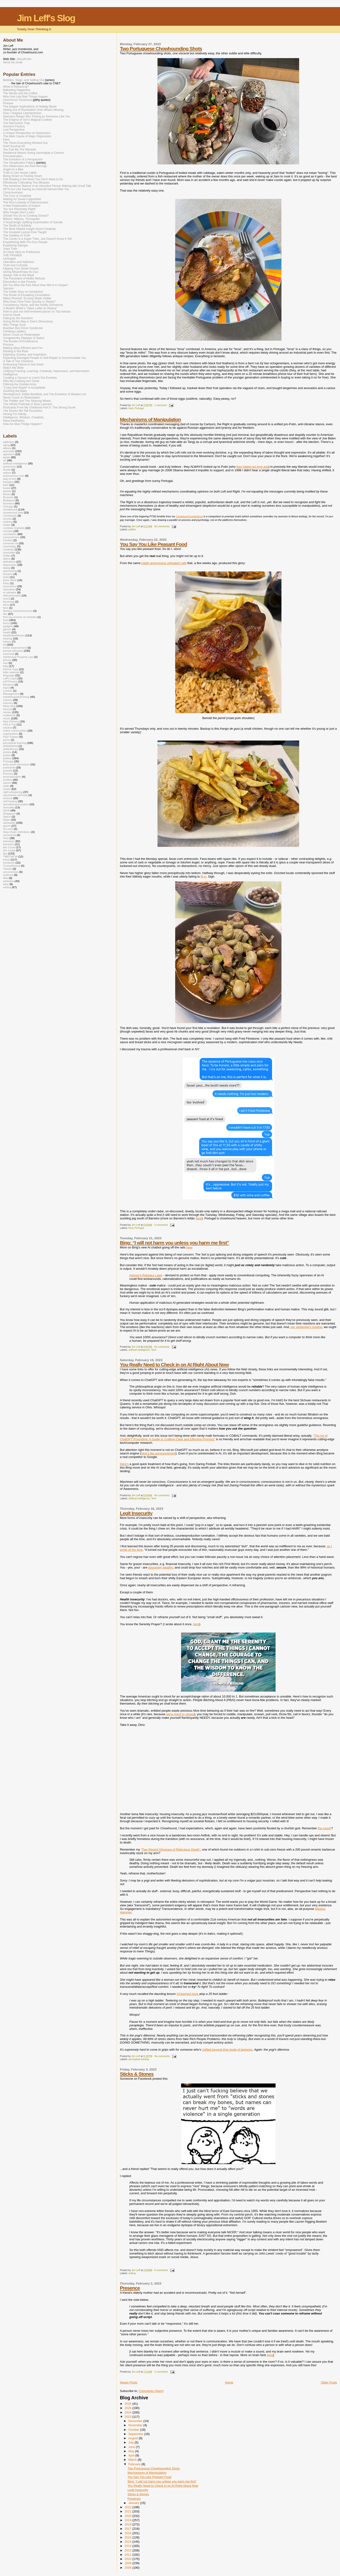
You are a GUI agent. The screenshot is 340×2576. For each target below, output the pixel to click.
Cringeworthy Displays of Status (23, 338)
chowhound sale (13, 512)
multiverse (9, 715)
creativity (8, 549)
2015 (128, 2537)
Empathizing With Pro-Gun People (25, 242)
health (7, 632)
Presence (130, 2288)
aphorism (8, 454)
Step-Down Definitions (16, 831)
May (131, 2451)
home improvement (15, 647)
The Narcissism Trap (16, 123)
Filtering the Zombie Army (19, 384)
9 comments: (161, 2270)
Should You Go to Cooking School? (26, 215)
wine (6, 884)
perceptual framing (138, 2059)
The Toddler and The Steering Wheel (27, 401)
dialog (6, 567)
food (130, 408)
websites (8, 881)
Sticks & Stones (136, 2074)
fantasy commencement (17, 610)
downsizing (10, 570)
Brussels (8, 497)
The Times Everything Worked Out (25, 143)
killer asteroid (11, 672)
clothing (8, 521)
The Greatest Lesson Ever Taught (25, 232)
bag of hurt (9, 478)
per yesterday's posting (306, 1327)
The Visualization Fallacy (19, 162)
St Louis (8, 828)
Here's (124, 1464)
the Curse (9, 847)
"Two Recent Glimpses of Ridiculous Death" (170, 1849)
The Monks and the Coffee (20, 93)
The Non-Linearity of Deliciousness (25, 202)
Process (8, 344)
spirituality (9, 822)
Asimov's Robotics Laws (145, 1275)
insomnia (8, 653)
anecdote (8, 451)
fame (6, 604)
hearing (7, 638)
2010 (128, 2559)
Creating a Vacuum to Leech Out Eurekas (30, 377)
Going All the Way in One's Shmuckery (28, 321)
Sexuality (8, 807)
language (8, 675)
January (134, 2503)
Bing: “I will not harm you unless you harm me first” (174, 1242)
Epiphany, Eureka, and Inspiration (25, 354)
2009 (128, 2563)
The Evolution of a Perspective (22, 159)
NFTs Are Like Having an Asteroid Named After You (36, 189)
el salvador (10, 592)
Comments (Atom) (151, 2391)
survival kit (9, 834)
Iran (5, 662)
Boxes (7, 494)
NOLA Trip (9, 724)
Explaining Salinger (15, 245)
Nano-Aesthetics (14, 420)
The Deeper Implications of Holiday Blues (29, 106)
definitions (9, 561)
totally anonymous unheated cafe (164, 563)
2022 (128, 2507)
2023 (128, 2416)
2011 (128, 2554)
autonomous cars (13, 475)
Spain (6, 819)
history (7, 641)
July (131, 2442)
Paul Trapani (11, 736)
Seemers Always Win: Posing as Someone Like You (36, 116)
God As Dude (11, 315)
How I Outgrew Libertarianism (22, 113)
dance (7, 558)
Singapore (9, 813)
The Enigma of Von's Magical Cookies (27, 119)
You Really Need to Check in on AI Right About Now (174, 1364)
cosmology (9, 546)
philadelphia (10, 745)
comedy (8, 530)
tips (5, 853)
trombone (9, 862)
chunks (7, 518)
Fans (6, 139)
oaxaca (7, 727)
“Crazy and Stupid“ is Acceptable (24, 387)
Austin (7, 469)
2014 (128, 2541)
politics (132, 529)
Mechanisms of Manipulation (150, 419)
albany (7, 448)
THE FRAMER (12, 255)
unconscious (10, 871)
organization (10, 733)
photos (7, 752)
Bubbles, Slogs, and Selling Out (23, 80)
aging (6, 444)
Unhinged (9, 258)
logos (6, 687)
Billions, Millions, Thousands (21, 219)
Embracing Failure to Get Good (23, 364)
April (131, 2455)
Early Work (10, 580)
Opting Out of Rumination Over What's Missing (33, 109)
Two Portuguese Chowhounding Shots (161, 48)
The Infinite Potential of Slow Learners (27, 404)
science (8, 798)
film (5, 613)
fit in (203, 876)
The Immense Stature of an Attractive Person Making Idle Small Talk (47, 186)
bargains (8, 481)
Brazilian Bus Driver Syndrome (23, 328)
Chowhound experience (189, 516)
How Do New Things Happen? (22, 424)
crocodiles (9, 552)
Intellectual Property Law (18, 656)
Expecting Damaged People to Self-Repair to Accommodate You (44, 358)
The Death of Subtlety (17, 225)
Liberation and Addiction (18, 262)
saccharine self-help (15, 795)
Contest (8, 540)
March (133, 2459)
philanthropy (10, 748)
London (7, 690)
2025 (128, 2408)
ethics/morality (12, 595)
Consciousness (13, 192)
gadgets (8, 626)
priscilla (7, 770)
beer (5, 484)
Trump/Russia (11, 865)
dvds (6, 577)
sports (7, 825)
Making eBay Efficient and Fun (22, 348)
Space (7, 816)
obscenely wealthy (160, 1567)
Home (229, 2382)
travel (6, 859)
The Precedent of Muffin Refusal (24, 278)
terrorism (8, 844)
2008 (128, 2567)
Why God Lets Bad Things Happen (25, 96)
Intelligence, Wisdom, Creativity (23, 417)
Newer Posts (128, 2382)
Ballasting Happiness (16, 90)
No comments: (162, 526)
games (7, 629)
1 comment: (161, 405)
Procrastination (12, 156)
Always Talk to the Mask (18, 275)
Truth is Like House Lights (20, 172)
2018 (128, 2524)
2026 (128, 2403)
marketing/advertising (16, 696)
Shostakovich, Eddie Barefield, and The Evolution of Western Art (44, 394)
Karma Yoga (10, 669)
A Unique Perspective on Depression (27, 133)
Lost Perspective (14, 129)
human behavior (13, 650)
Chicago (8, 506)
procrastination (12, 776)
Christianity (10, 515)
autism (7, 472)
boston (7, 491)
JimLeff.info (24, 59)
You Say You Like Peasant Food (153, 544)
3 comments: (161, 1225)
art (4, 460)
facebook (8, 601)
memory (8, 702)
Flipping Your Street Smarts (20, 268)
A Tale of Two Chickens (18, 361)
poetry (7, 755)
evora (6, 598)
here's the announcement (158, 1453)
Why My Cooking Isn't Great (21, 381)
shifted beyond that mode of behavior (227, 2049)
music (6, 718)
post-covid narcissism (16, 764)
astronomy (9, 466)
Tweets (7, 868)
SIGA (6, 810)
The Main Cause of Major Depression (27, 136)
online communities (15, 730)
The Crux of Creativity (17, 195)
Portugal (139, 408)
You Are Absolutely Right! (19, 209)
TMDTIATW (10, 856)
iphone (7, 659)
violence (8, 874)
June (132, 2447)
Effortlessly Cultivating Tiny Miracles (26, 182)
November (135, 2425)
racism (7, 782)
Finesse (8, 103)
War (5, 877)
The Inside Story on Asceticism (23, 291)
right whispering (12, 791)
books (6, 487)
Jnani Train (10, 248)
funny (6, 623)
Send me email (12, 62)
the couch (324, 1828)
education (9, 589)
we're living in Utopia (180, 1714)
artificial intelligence (139, 1350)
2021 (128, 2511)
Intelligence (10, 374)
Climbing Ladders (14, 331)
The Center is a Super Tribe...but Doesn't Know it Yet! (37, 238)
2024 (128, 2412)
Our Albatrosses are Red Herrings (25, 166)
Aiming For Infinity (14, 414)
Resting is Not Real (15, 351)
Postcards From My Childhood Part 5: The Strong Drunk (39, 407)
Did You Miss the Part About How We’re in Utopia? (35, 285)
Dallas (7, 555)
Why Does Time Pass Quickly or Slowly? (29, 301)
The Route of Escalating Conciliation (26, 295)
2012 (128, 2550)
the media (9, 850)
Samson (8, 288)
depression (10, 564)
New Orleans (11, 721)
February (134, 2464)
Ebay (6, 583)
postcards (9, 767)
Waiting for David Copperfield (22, 199)
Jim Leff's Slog (46, 18)
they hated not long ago (252, 466)
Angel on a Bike (13, 169)
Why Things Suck (14, 324)
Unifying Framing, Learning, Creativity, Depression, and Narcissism (46, 371)
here (199, 1218)
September (136, 2434)
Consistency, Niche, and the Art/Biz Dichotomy (33, 305)
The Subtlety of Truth (16, 235)
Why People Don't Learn (18, 212)
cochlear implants (14, 527)
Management (11, 693)
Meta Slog (9, 705)
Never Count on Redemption (21, 334)
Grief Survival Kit (14, 146)
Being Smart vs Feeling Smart (22, 176)
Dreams (8, 573)
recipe (7, 788)
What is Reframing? (16, 86)
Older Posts (329, 2382)
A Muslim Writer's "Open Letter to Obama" (30, 308)
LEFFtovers (10, 681)
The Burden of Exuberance (20, 341)
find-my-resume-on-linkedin (20, 616)
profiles (7, 779)
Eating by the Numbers (18, 318)
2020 (128, 2516)
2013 (128, 2546)
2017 (128, 2528)
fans (5, 607)
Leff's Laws (10, 678)
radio (6, 785)
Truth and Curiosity (15, 265)
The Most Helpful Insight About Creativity (29, 229)
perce (6, 739)
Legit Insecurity (136, 1513)
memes (7, 699)
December (135, 2421)
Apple (6, 457)
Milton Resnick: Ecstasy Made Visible (27, 298)
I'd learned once (188, 1994)
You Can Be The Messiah (19, 149)
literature (8, 684)
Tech (153, 1350)
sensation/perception (16, 804)
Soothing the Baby (15, 391)
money (7, 712)
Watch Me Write (13, 367)
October (134, 2429)
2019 (128, 2520)
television (9, 841)
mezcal (7, 709)
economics (9, 586)
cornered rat (10, 543)
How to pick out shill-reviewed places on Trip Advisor (37, 311)
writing (132, 2273)
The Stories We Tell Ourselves (22, 410)
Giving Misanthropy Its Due (20, 272)
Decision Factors (14, 126)
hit (4, 644)
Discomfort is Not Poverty (19, 281)
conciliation (10, 534)
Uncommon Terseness (17, 100)
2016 (128, 2533)
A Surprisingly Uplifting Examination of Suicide (33, 222)
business (8, 503)
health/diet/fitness (14, 635)
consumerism (11, 537)
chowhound (10, 509)
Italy (5, 666)
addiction (8, 441)
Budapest (9, 500)
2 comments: (161, 2371)
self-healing (10, 801)
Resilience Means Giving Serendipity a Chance (33, 152)
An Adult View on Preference (21, 252)
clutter (7, 524)
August (133, 2438)
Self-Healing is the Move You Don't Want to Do (33, 179)
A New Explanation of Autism (21, 205)
